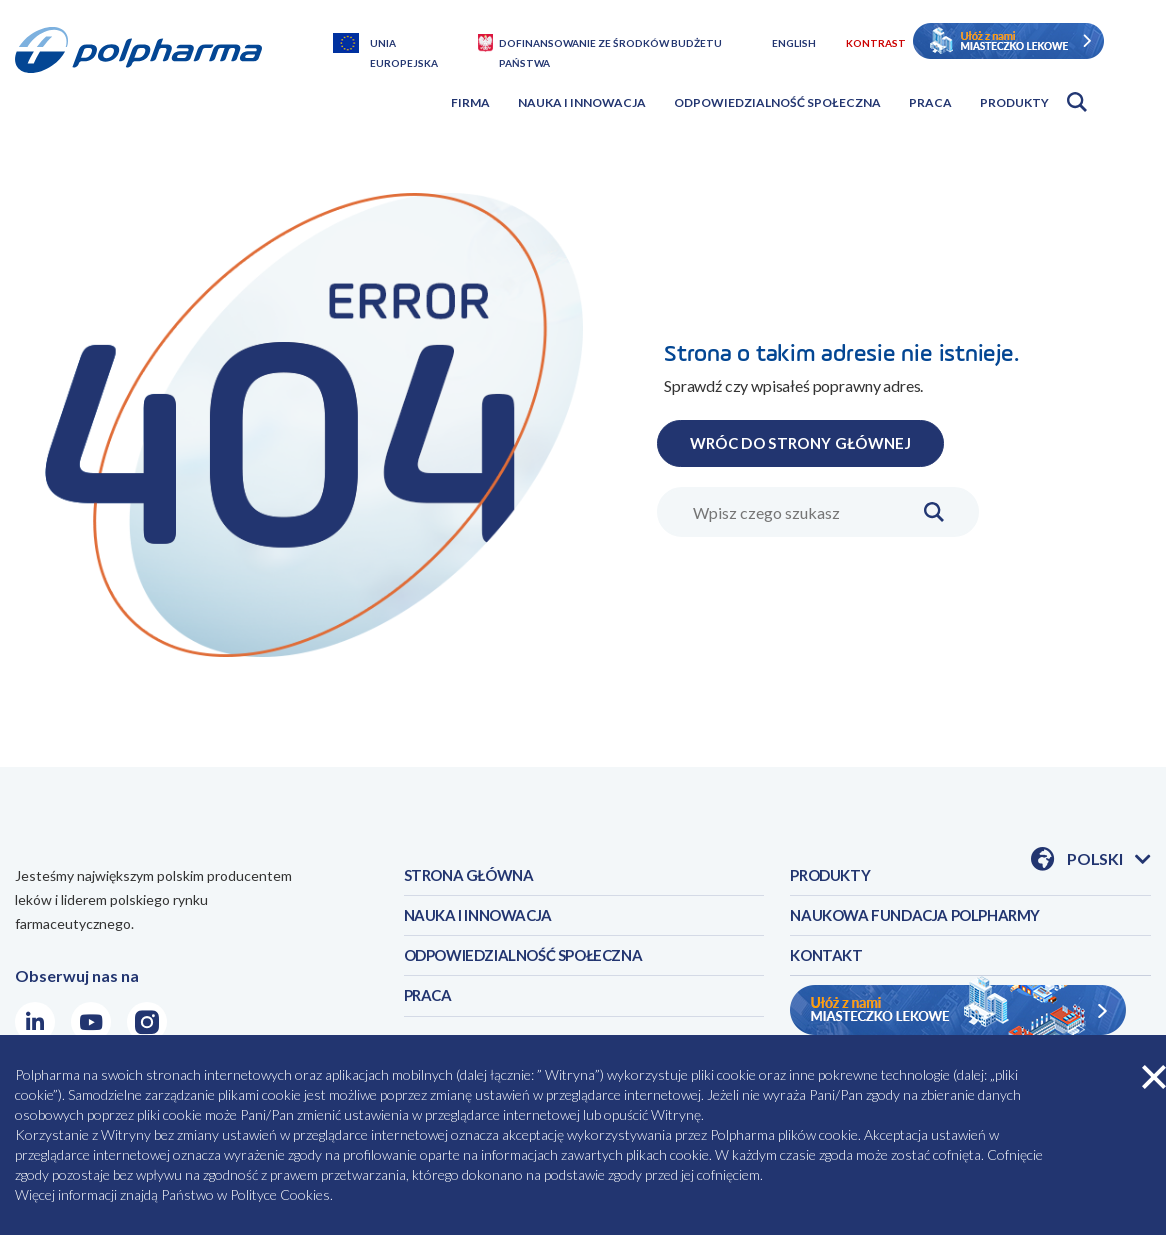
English (794, 43)
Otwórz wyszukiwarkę (1077, 102)
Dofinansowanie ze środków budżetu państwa (610, 45)
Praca (930, 102)
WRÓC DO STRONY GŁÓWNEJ (812, 442)
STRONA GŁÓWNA (474, 876)
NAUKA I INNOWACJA (483, 919)
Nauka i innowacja (582, 102)
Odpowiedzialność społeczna (777, 102)
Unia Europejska (404, 45)
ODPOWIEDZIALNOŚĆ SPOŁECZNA (534, 962)
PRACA (429, 1005)
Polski (1109, 860)
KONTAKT (828, 962)
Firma (470, 102)
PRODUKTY (833, 876)
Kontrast (876, 43)
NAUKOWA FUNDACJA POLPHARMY (924, 919)
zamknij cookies (1154, 1077)
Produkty (1014, 102)
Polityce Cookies (280, 1194)
